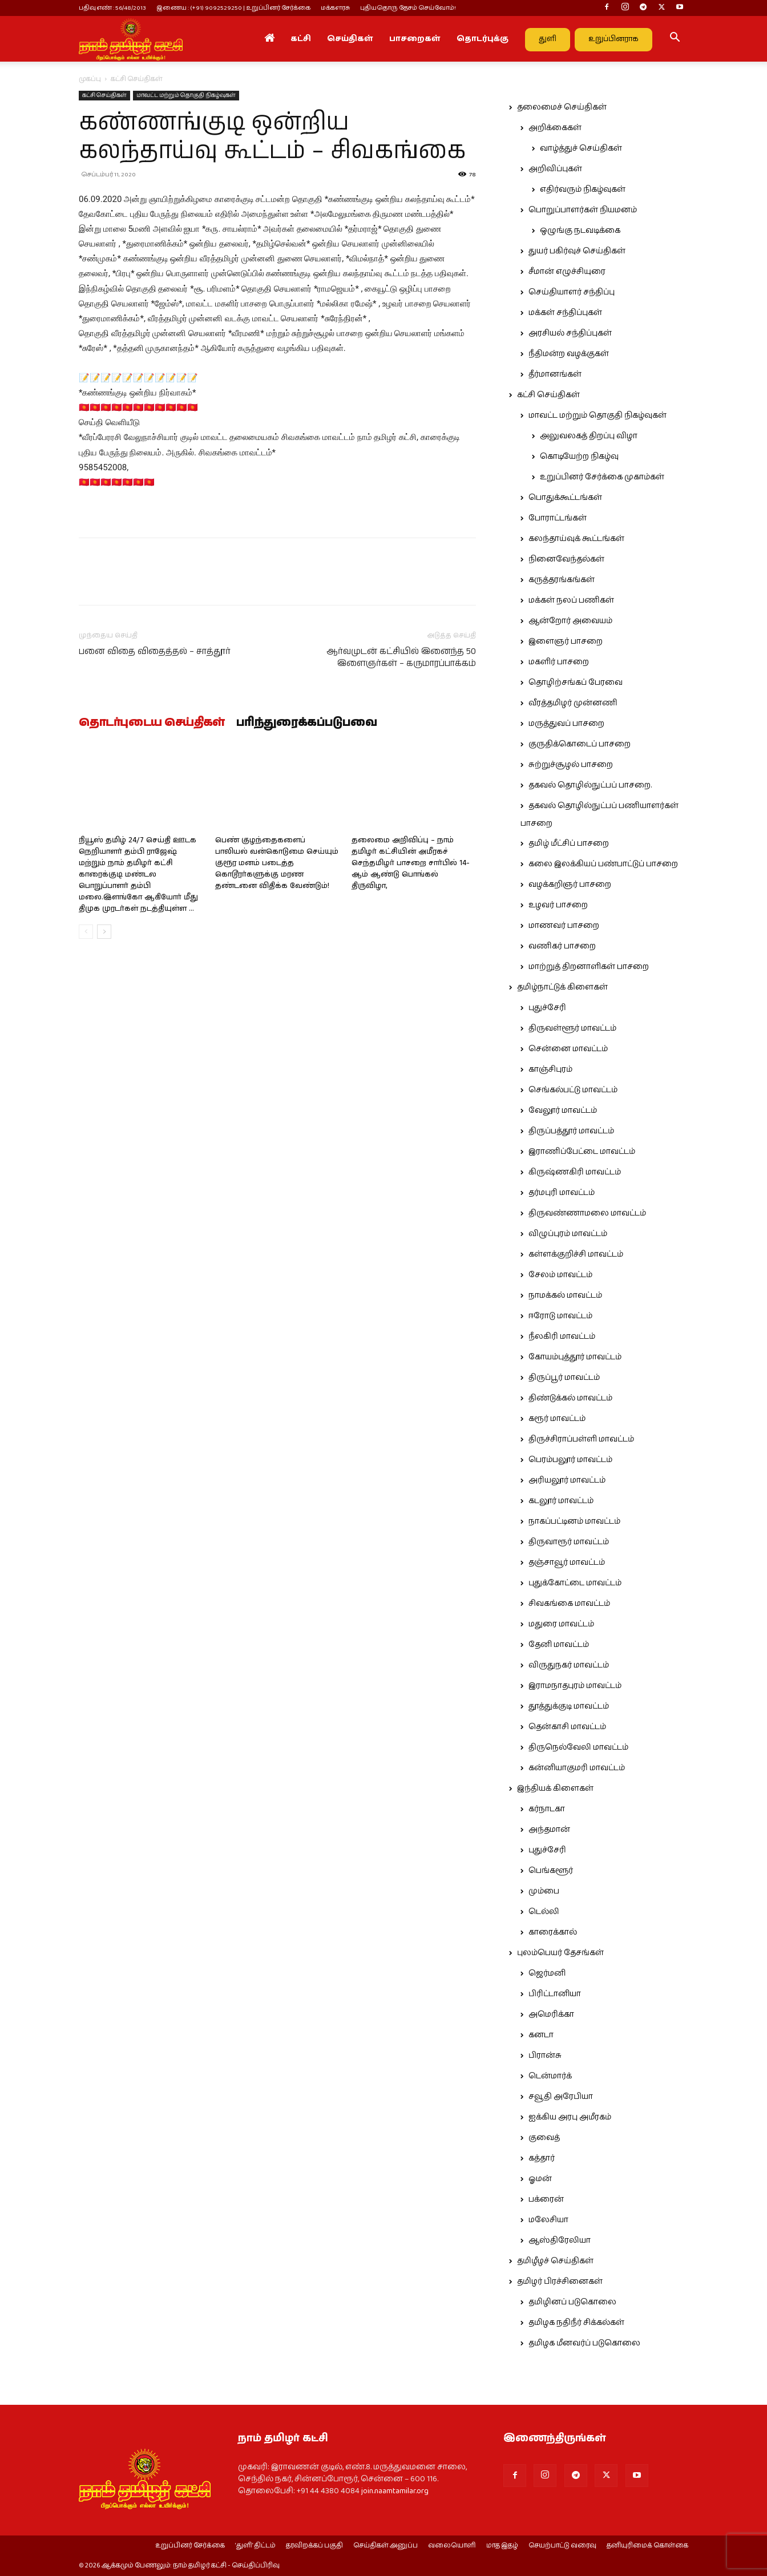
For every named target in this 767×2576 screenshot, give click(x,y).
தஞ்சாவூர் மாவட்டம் (566, 1562)
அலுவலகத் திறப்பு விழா (588, 436)
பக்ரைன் (546, 2199)
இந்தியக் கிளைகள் (555, 1788)
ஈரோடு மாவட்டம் (560, 1316)
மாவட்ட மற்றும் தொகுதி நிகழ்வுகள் (186, 95)
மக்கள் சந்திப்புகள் (565, 312)
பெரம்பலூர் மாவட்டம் (570, 1459)
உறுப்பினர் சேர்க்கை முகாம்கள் (602, 477)
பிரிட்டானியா (554, 1994)
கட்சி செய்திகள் (104, 95)
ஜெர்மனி (547, 1973)
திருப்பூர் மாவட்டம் (564, 1377)
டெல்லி (543, 1911)
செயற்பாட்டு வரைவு (562, 2546)
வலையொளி (452, 2546)
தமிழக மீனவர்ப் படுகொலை (584, 2343)
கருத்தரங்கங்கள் (561, 580)
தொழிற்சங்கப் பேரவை (575, 682)
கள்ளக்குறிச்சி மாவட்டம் (575, 1254)
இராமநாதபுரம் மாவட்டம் (574, 1685)
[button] (674, 39)
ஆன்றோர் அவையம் (570, 621)
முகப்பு (90, 79)
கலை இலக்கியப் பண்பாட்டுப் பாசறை (603, 864)
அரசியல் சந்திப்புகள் (570, 333)
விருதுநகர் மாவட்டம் (568, 1665)
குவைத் (544, 2137)
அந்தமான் (549, 1829)
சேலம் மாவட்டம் (560, 1275)
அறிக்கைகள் (555, 128)
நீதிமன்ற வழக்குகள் (568, 354)
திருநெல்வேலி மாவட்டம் (578, 1747)
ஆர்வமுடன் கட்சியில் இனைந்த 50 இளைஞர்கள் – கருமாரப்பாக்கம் (401, 657)
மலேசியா (548, 2220)
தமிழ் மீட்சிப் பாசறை (568, 843)
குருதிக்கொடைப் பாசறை (579, 744)
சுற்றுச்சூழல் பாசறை (570, 764)
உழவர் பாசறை (558, 905)
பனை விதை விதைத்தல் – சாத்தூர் (155, 651)
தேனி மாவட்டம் (558, 1644)
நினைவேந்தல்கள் (566, 559)
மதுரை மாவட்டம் (561, 1624)
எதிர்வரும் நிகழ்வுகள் (582, 189)
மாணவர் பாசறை (563, 925)
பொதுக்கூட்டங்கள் (565, 497)
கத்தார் (541, 2158)
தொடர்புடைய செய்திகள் (152, 723)
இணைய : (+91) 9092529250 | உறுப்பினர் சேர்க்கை (233, 8)
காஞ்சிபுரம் (550, 1069)
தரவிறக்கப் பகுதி (314, 2546)
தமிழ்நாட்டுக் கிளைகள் (562, 987)
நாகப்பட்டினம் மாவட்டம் (574, 1521)
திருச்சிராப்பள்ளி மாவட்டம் (581, 1439)
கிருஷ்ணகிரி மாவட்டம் (574, 1172)
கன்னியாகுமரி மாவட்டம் (576, 1768)
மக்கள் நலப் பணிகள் (571, 600)
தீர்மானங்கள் (555, 374)
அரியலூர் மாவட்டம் (566, 1480)
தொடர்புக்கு (482, 39)
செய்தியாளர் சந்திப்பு (571, 292)
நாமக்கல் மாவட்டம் (565, 1295)
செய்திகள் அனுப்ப (385, 2546)
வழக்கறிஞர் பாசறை (569, 884)
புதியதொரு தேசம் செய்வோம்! (408, 8)
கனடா (541, 2035)
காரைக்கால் (552, 1932)
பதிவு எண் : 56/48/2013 (112, 8)
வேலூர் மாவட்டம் (562, 1110)
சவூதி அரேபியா (560, 2096)
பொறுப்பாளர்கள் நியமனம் (582, 210)
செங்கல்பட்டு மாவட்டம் (572, 1090)
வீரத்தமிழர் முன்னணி (572, 703)
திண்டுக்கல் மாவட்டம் (570, 1398)
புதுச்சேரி (547, 1008)
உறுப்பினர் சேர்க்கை (190, 2546)
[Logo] (131, 39)
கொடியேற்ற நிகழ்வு (579, 456)
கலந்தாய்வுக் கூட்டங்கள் (576, 538)
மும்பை (543, 1891)
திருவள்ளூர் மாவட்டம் (572, 1028)
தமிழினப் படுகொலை (572, 2302)
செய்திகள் (350, 39)
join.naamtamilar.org (395, 2491)
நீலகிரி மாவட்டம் (561, 1336)
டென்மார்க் (550, 2076)
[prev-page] (86, 931)
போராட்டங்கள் (557, 518)
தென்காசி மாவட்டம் (567, 1727)
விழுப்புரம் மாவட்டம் (567, 1234)
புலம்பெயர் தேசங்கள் (560, 1953)
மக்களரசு (335, 8)
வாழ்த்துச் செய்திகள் (581, 148)
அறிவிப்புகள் (555, 169)
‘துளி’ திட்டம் (255, 2546)
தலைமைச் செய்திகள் (562, 107)
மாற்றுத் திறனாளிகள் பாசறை (588, 966)
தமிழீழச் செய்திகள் (555, 2261)
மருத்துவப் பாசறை (566, 723)
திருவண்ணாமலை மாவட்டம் (587, 1213)
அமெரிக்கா (551, 2014)
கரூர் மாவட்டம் (557, 1418)
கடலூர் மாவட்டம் (561, 1501)
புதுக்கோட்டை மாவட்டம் (574, 1583)
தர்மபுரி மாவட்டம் (561, 1192)
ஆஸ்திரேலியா (559, 2240)
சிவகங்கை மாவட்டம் (569, 1603)
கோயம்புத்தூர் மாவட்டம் (574, 1357)
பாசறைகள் (415, 39)
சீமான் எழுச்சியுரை (566, 271)
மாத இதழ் (502, 2546)
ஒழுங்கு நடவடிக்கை (580, 230)
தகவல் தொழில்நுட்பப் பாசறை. (590, 785)
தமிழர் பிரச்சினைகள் (560, 2281)
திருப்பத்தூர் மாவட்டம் (571, 1131)
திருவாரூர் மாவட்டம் (568, 1542)
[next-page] (104, 931)
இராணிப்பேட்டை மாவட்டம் (581, 1151)
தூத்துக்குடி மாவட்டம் (568, 1706)
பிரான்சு (545, 2055)
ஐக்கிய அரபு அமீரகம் (569, 2117)
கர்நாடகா (546, 1809)
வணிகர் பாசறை (562, 946)
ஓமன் (540, 2179)
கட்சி (300, 39)
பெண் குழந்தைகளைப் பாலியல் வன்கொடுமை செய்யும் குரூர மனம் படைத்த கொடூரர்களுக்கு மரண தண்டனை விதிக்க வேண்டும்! (276, 863)
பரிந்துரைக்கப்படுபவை (306, 723)
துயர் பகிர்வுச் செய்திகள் (576, 251)
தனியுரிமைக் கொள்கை (647, 2546)
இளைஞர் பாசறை (565, 641)
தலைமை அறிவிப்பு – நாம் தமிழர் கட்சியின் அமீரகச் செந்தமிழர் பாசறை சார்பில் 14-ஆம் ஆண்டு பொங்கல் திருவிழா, (411, 863)
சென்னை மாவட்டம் (568, 1049)
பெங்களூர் (550, 1870)
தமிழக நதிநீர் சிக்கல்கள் (576, 2322)
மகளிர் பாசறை (558, 662)
